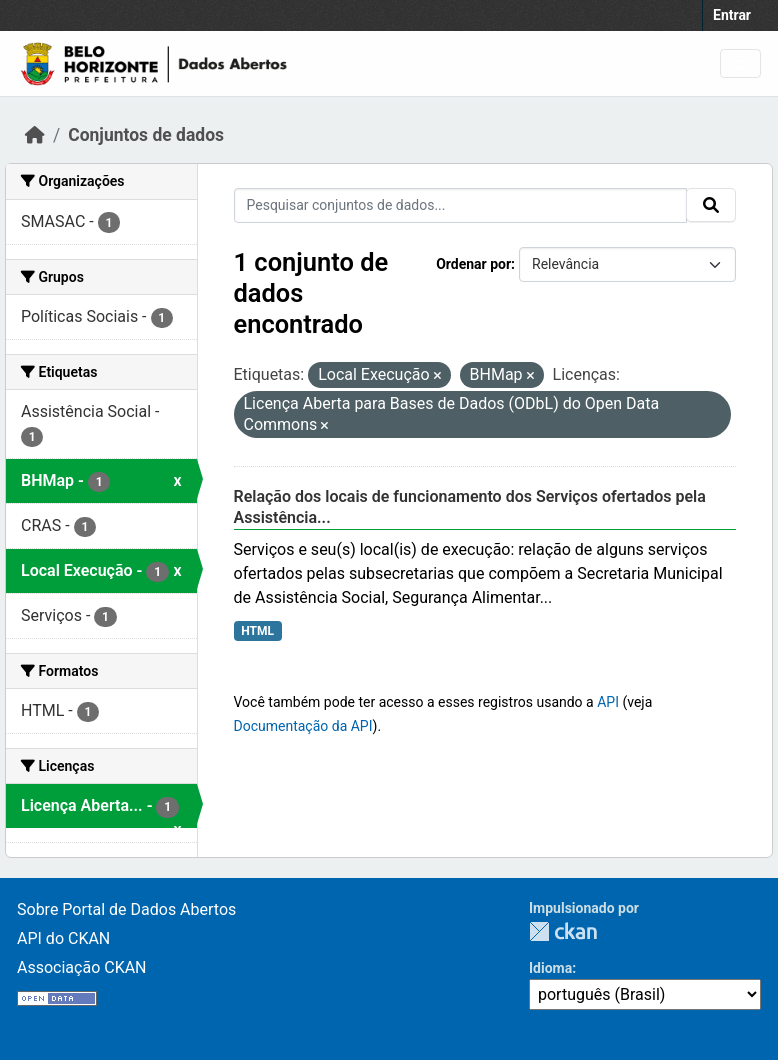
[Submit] (711, 205)
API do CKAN (63, 938)
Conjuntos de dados (146, 135)
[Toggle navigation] (740, 63)
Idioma (550, 968)
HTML (257, 631)
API (608, 702)
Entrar (732, 15)
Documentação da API (303, 726)
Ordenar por (473, 264)
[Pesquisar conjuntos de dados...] (461, 205)
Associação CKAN (82, 967)
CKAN (563, 931)
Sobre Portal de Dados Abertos (126, 909)
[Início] (35, 135)
